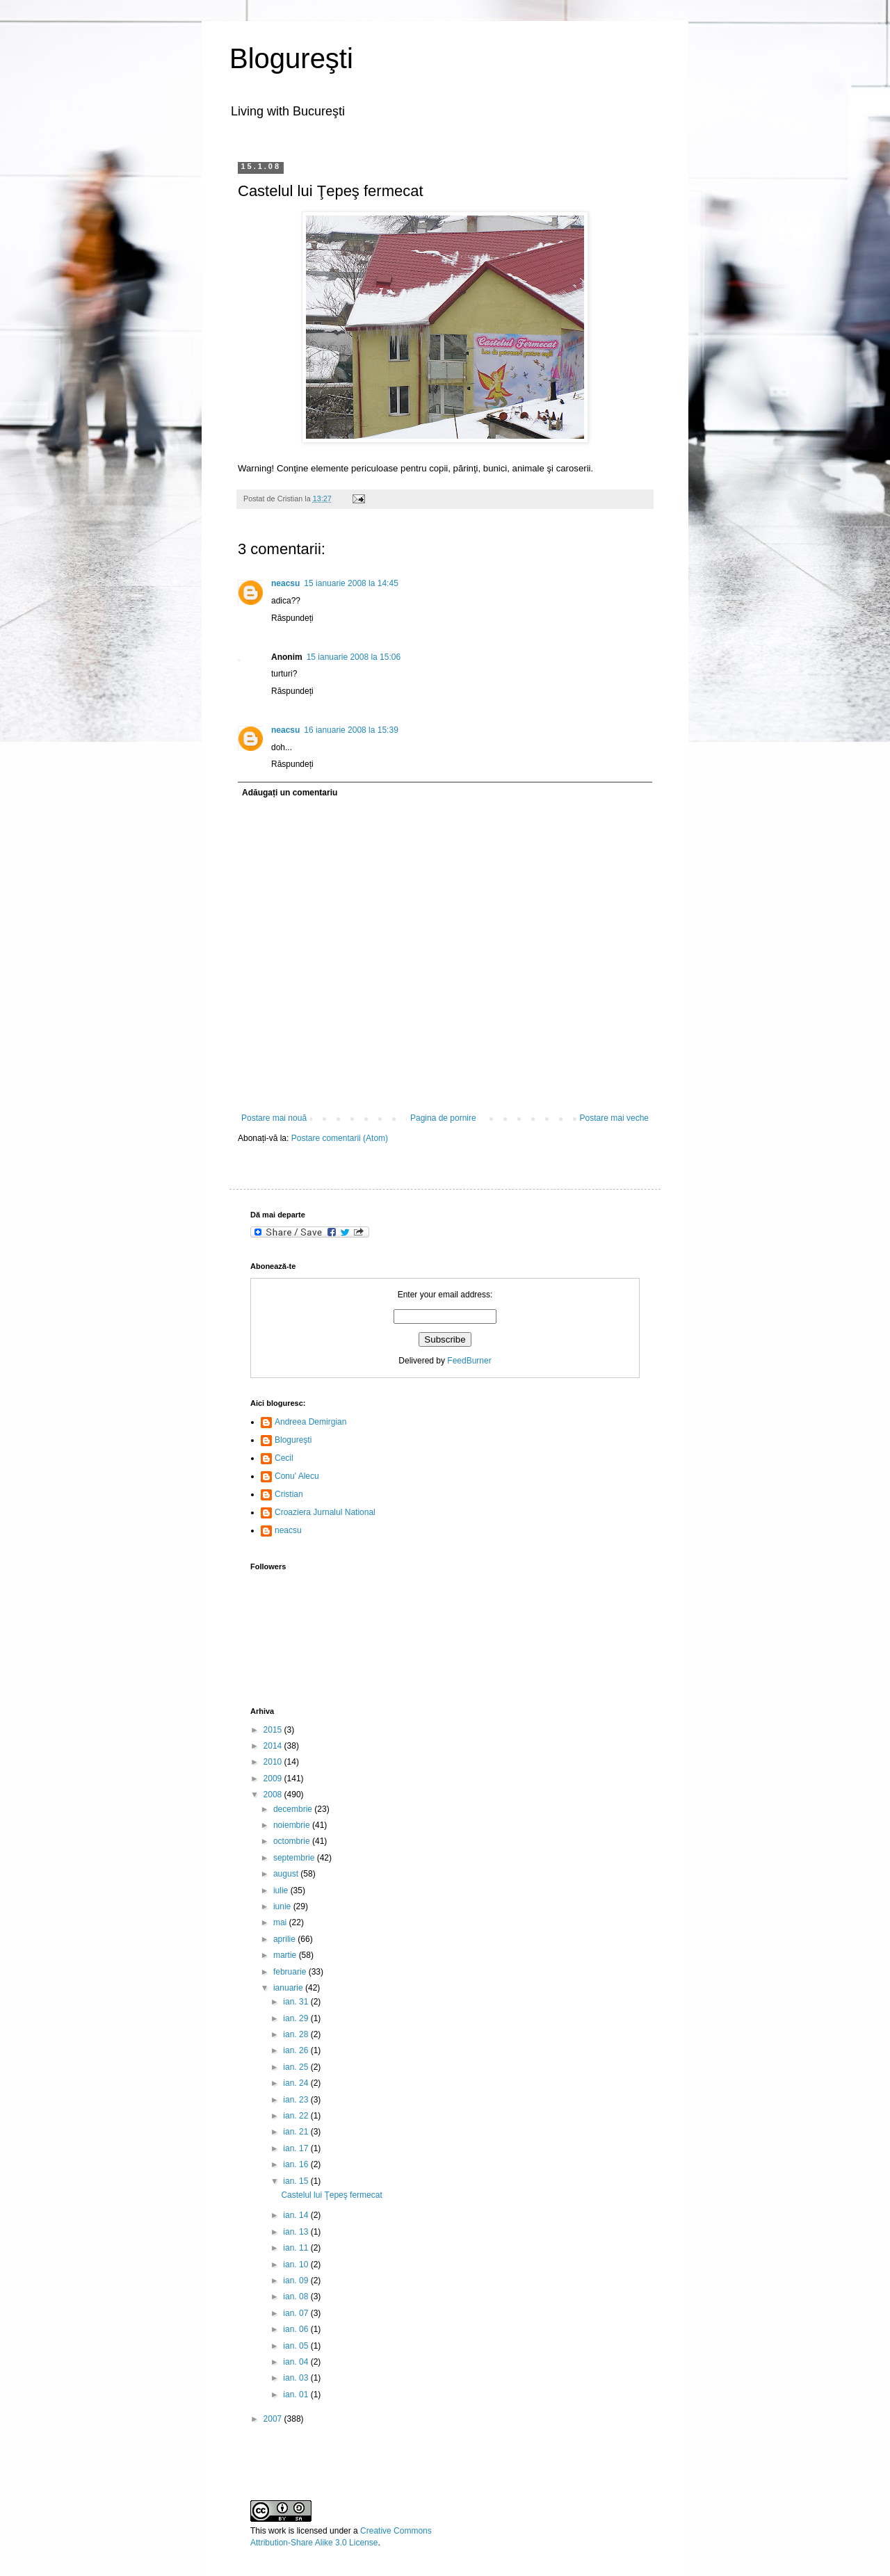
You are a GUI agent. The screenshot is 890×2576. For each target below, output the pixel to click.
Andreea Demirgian (310, 1422)
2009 (274, 1778)
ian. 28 (296, 2034)
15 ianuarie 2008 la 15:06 (353, 657)
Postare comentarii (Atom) (339, 1138)
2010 (274, 1762)
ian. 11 (296, 2248)
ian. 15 (296, 2181)
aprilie (285, 1939)
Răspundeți (292, 618)
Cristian (289, 1494)
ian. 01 (296, 2394)
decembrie (293, 1809)
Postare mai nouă (274, 1118)
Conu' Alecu (297, 1476)
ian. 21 (296, 2132)
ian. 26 (296, 2050)
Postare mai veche (614, 1118)
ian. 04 (296, 2362)
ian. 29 (296, 2018)
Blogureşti (291, 58)
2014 (274, 1746)
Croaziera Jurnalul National (325, 1512)
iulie (282, 1890)
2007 (274, 2419)
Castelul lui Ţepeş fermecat (331, 2195)
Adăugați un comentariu (289, 792)
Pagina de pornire (443, 1118)
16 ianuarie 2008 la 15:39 (351, 730)
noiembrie (292, 1825)
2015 (274, 1730)
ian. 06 (296, 2329)
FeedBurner (469, 1361)
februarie (291, 1972)
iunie (283, 1906)
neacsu (285, 583)
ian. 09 (296, 2280)
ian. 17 (296, 2148)
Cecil (284, 1458)
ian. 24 (296, 2083)
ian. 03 (296, 2378)
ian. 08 (296, 2296)
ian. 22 (296, 2116)
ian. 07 (296, 2313)
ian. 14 (296, 2215)
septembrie (295, 1858)
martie (286, 1955)
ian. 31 (296, 2002)
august (286, 1874)
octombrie (292, 1841)
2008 (274, 1794)
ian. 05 (296, 2346)
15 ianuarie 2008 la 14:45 (351, 583)
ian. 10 (296, 2264)
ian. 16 (296, 2164)
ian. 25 (296, 2067)
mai (281, 1922)
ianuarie (289, 1988)
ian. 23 (296, 2100)
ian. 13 (296, 2232)
